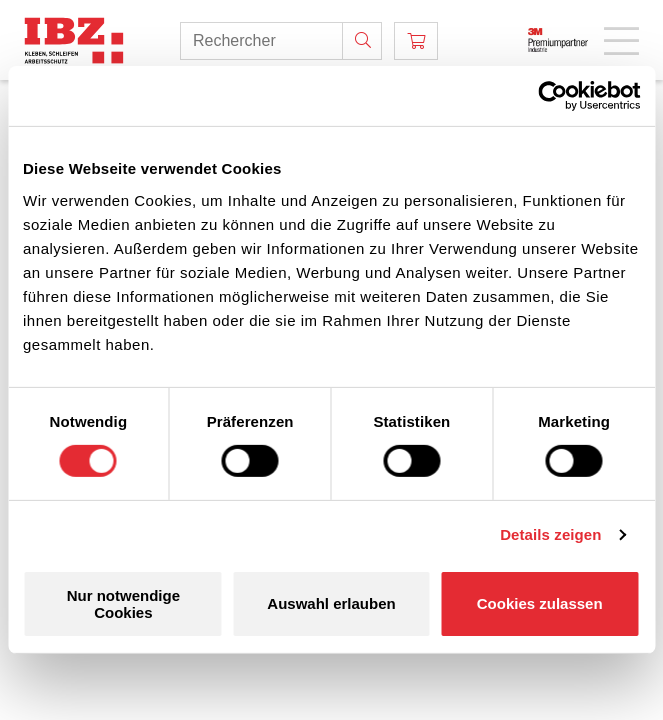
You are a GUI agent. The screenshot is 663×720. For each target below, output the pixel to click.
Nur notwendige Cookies (123, 604)
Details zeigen (550, 534)
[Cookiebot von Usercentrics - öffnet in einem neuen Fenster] (552, 96)
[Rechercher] (362, 41)
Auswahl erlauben (331, 603)
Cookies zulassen (540, 603)
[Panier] (416, 41)
